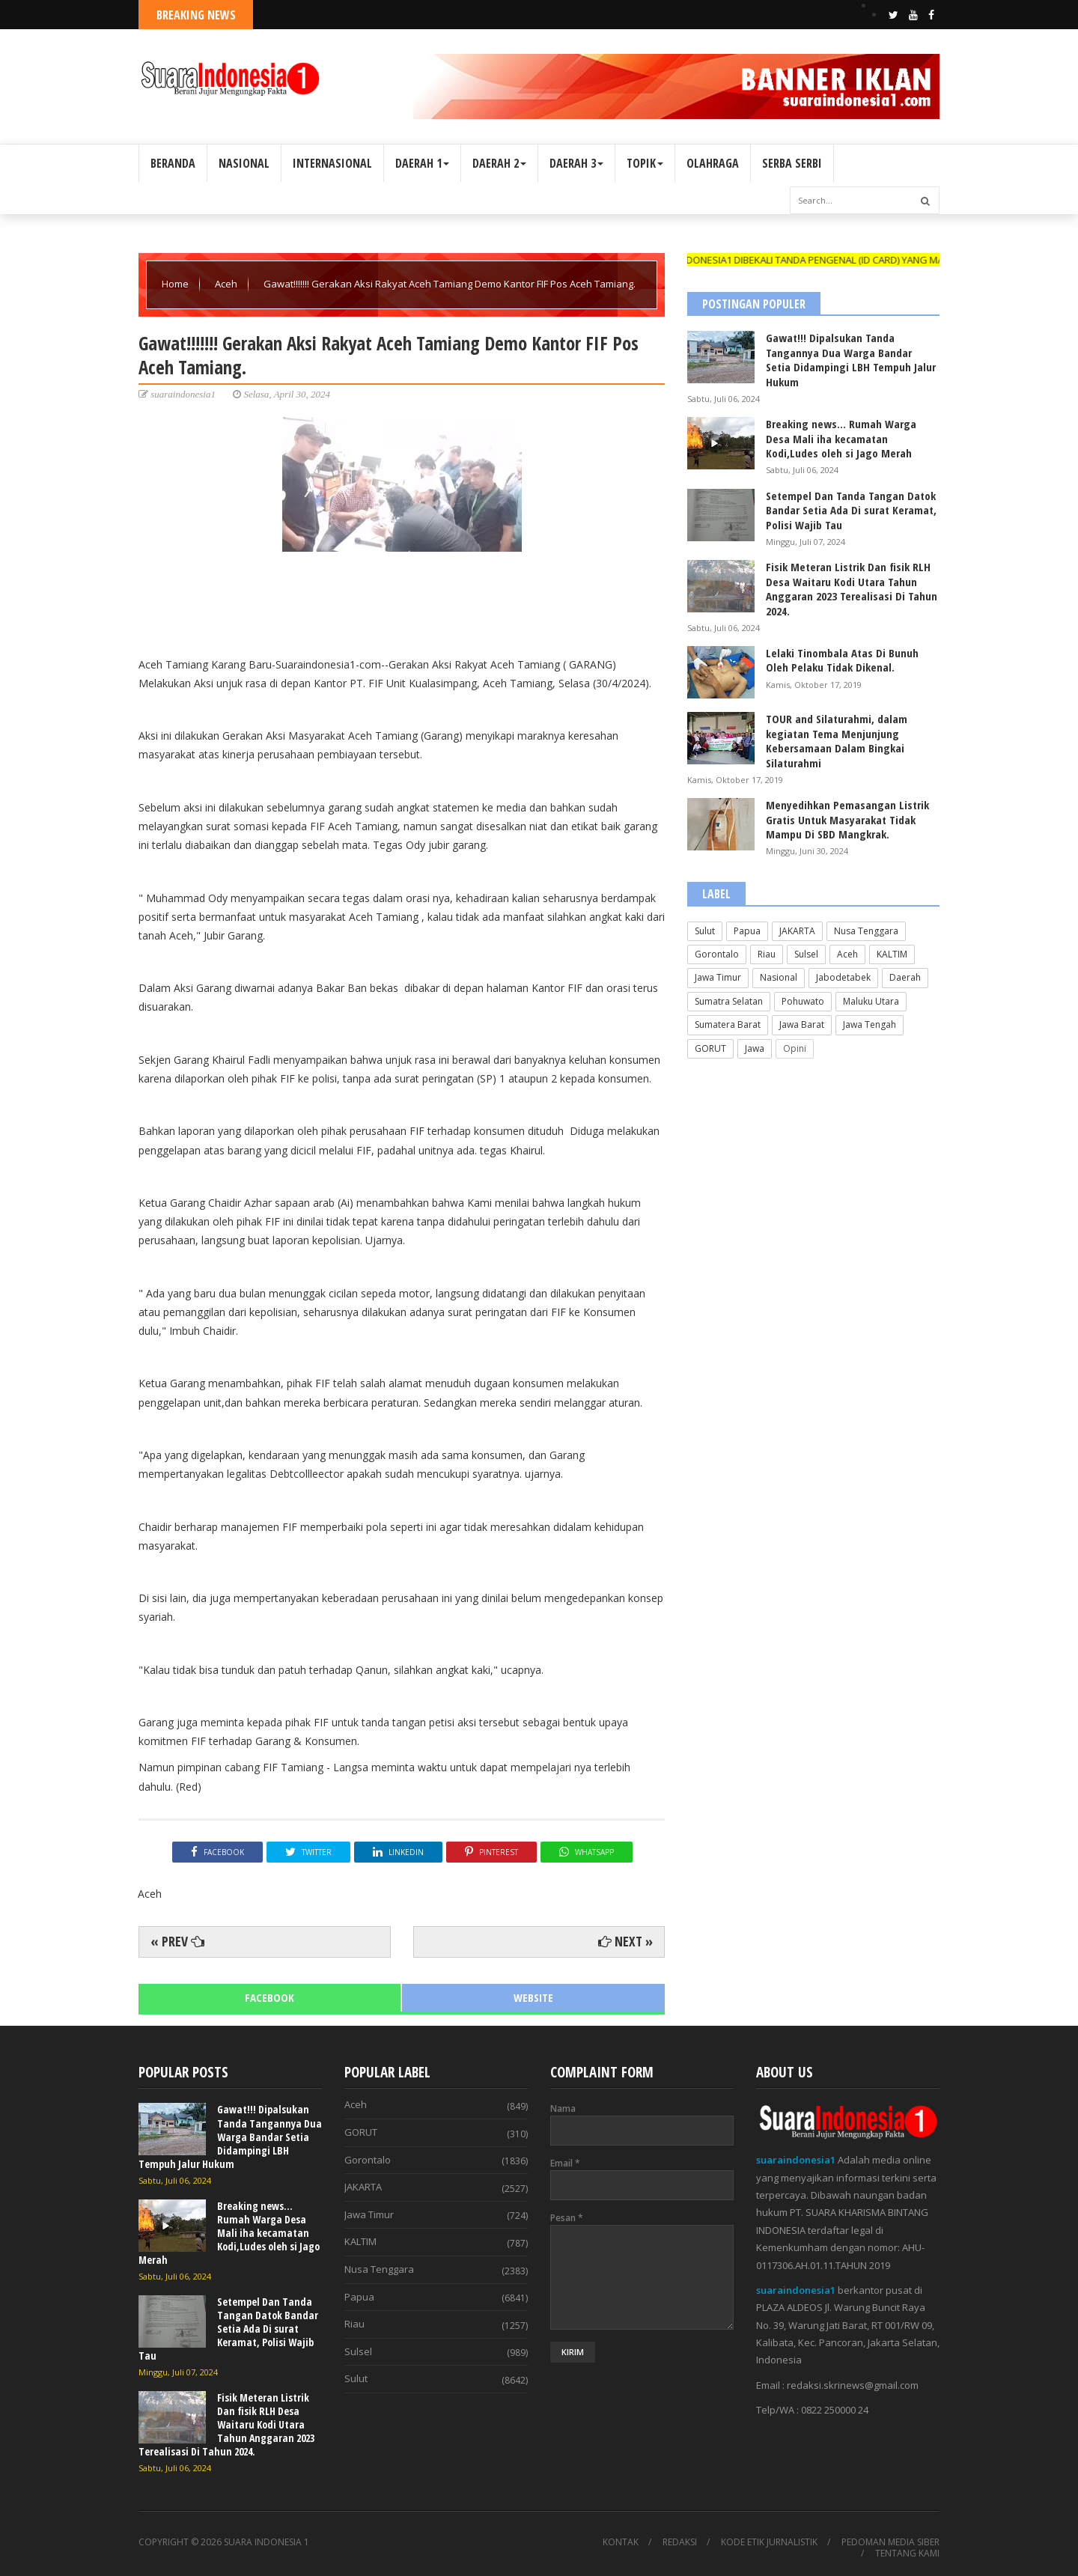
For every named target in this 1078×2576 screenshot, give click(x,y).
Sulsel (806, 954)
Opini (794, 1048)
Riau (767, 954)
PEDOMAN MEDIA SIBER (890, 2542)
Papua (747, 931)
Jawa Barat (801, 1024)
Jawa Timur (718, 977)
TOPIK (645, 163)
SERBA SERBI (792, 163)
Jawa (754, 1048)
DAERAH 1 (422, 163)
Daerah (905, 977)
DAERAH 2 (499, 163)
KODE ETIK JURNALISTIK (769, 2542)
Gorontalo (717, 954)
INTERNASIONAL (332, 163)
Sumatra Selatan (729, 1001)
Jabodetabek (843, 977)
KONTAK (621, 2542)
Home (176, 283)
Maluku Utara (871, 1001)
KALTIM (892, 954)
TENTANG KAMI (907, 2553)
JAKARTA (797, 931)
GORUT (710, 1048)
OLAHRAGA (712, 163)
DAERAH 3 (576, 163)
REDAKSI (680, 2542)
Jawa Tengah (869, 1024)
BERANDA (172, 163)
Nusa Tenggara (866, 931)
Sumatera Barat (728, 1024)
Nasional (778, 977)
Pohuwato (803, 1001)
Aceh (227, 283)
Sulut (705, 931)
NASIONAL (244, 163)
